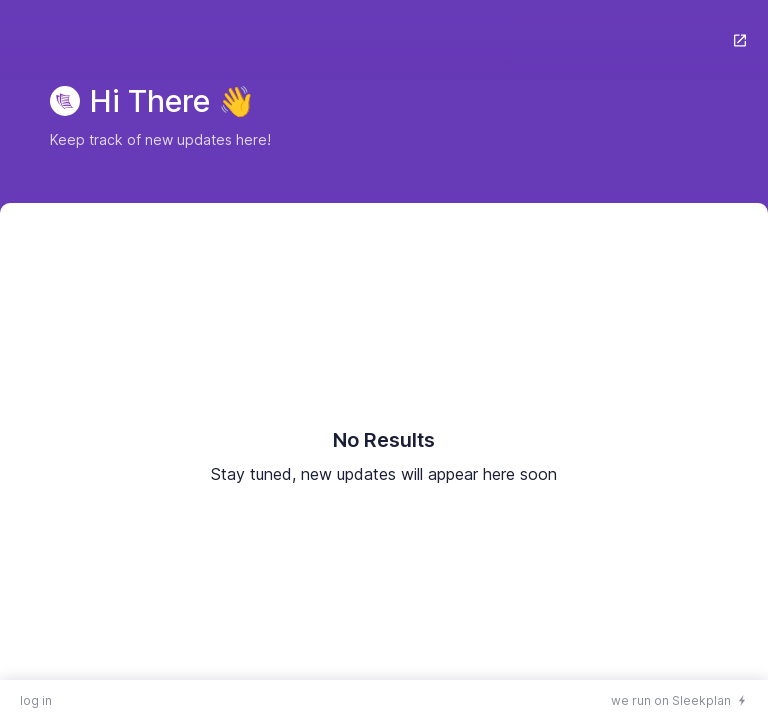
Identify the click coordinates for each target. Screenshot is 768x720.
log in (36, 700)
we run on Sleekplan (671, 700)
